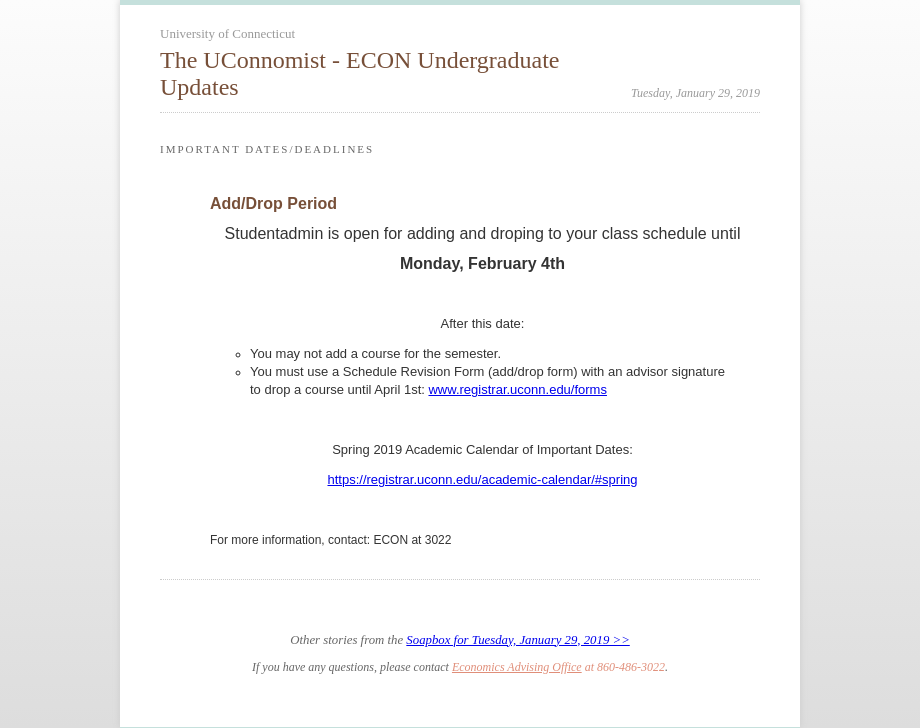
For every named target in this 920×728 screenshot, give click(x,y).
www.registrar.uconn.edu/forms (517, 389)
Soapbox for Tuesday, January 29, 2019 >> (517, 640)
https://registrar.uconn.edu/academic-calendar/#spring (482, 479)
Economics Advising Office (517, 667)
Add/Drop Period (273, 203)
